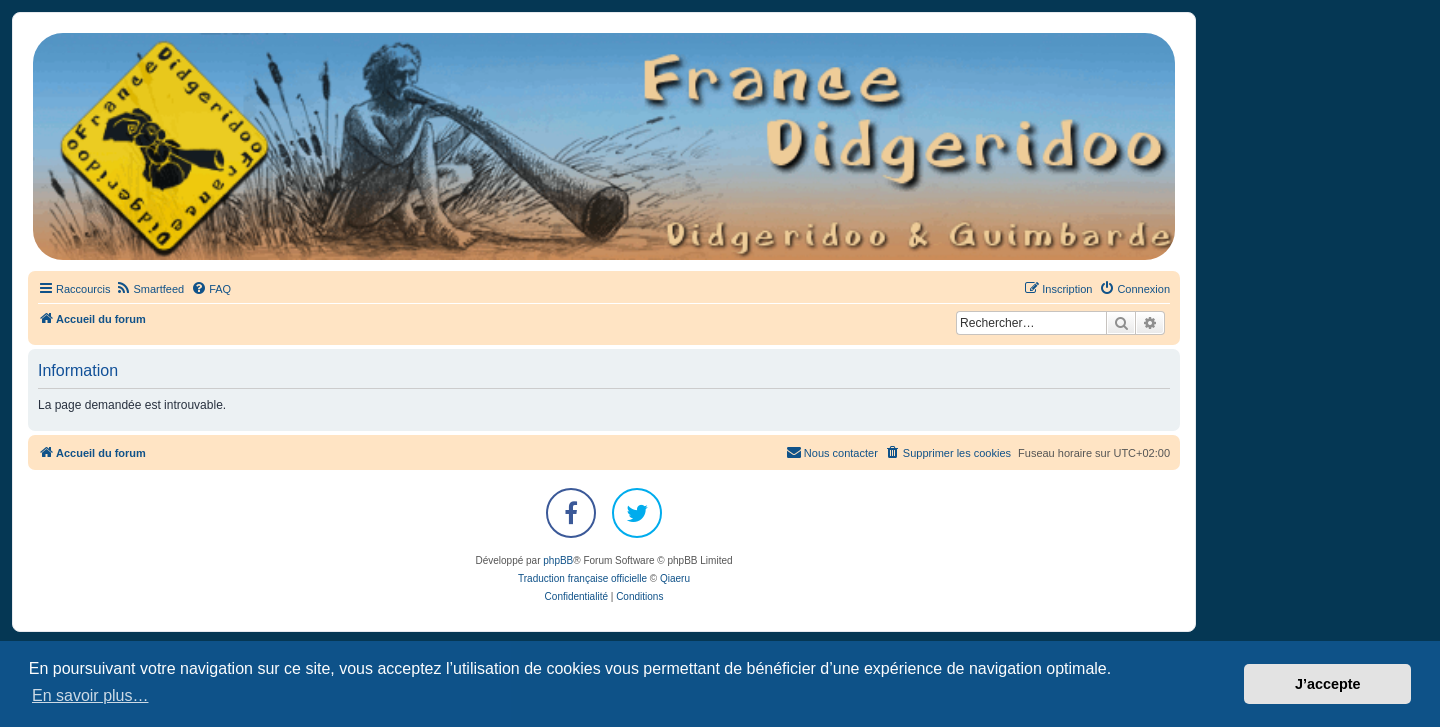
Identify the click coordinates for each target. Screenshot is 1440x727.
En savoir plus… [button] (90, 695)
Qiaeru (675, 578)
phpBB (558, 560)
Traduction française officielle (582, 578)
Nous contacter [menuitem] (832, 452)
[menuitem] (149, 289)
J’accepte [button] (1328, 684)
